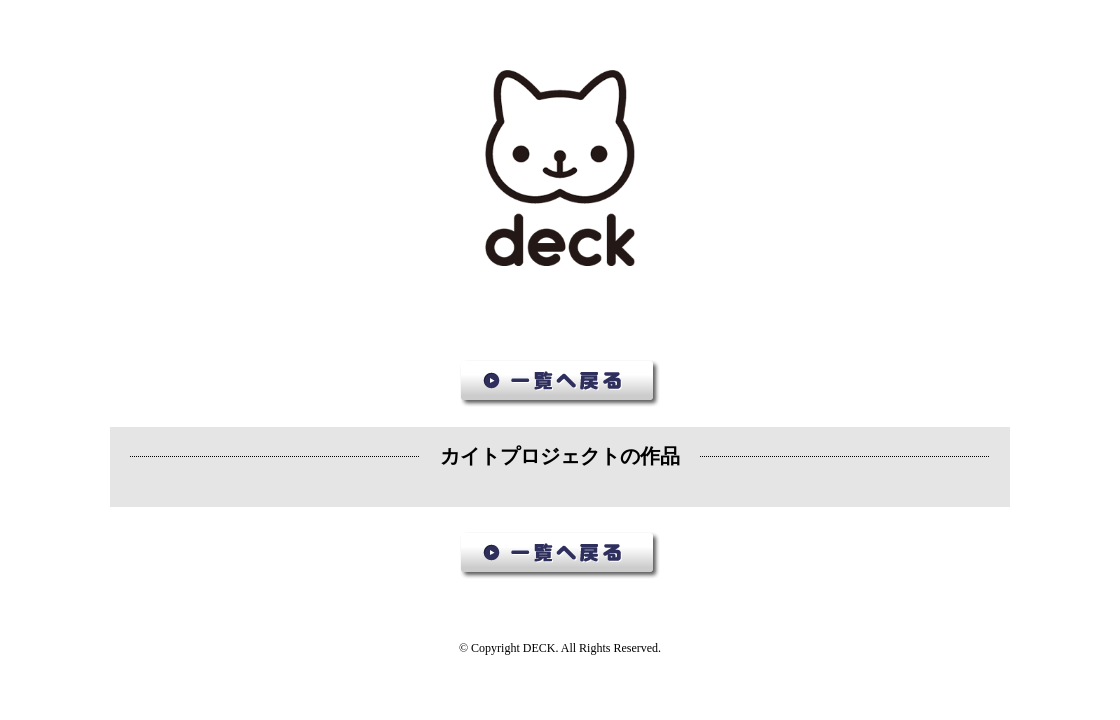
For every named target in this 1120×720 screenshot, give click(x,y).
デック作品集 (560, 168)
